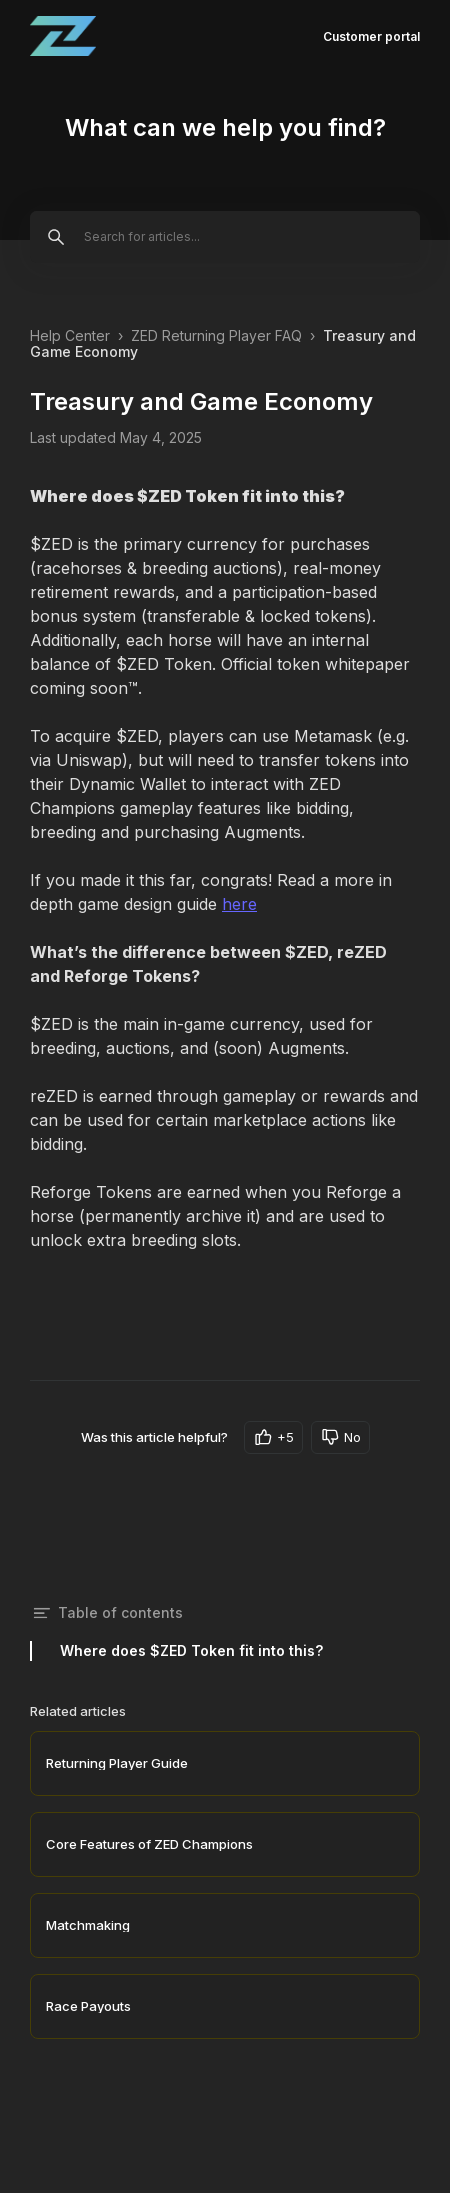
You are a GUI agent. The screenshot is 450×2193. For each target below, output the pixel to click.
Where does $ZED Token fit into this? (191, 1650)
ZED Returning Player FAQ (216, 335)
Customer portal (371, 36)
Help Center (70, 335)
